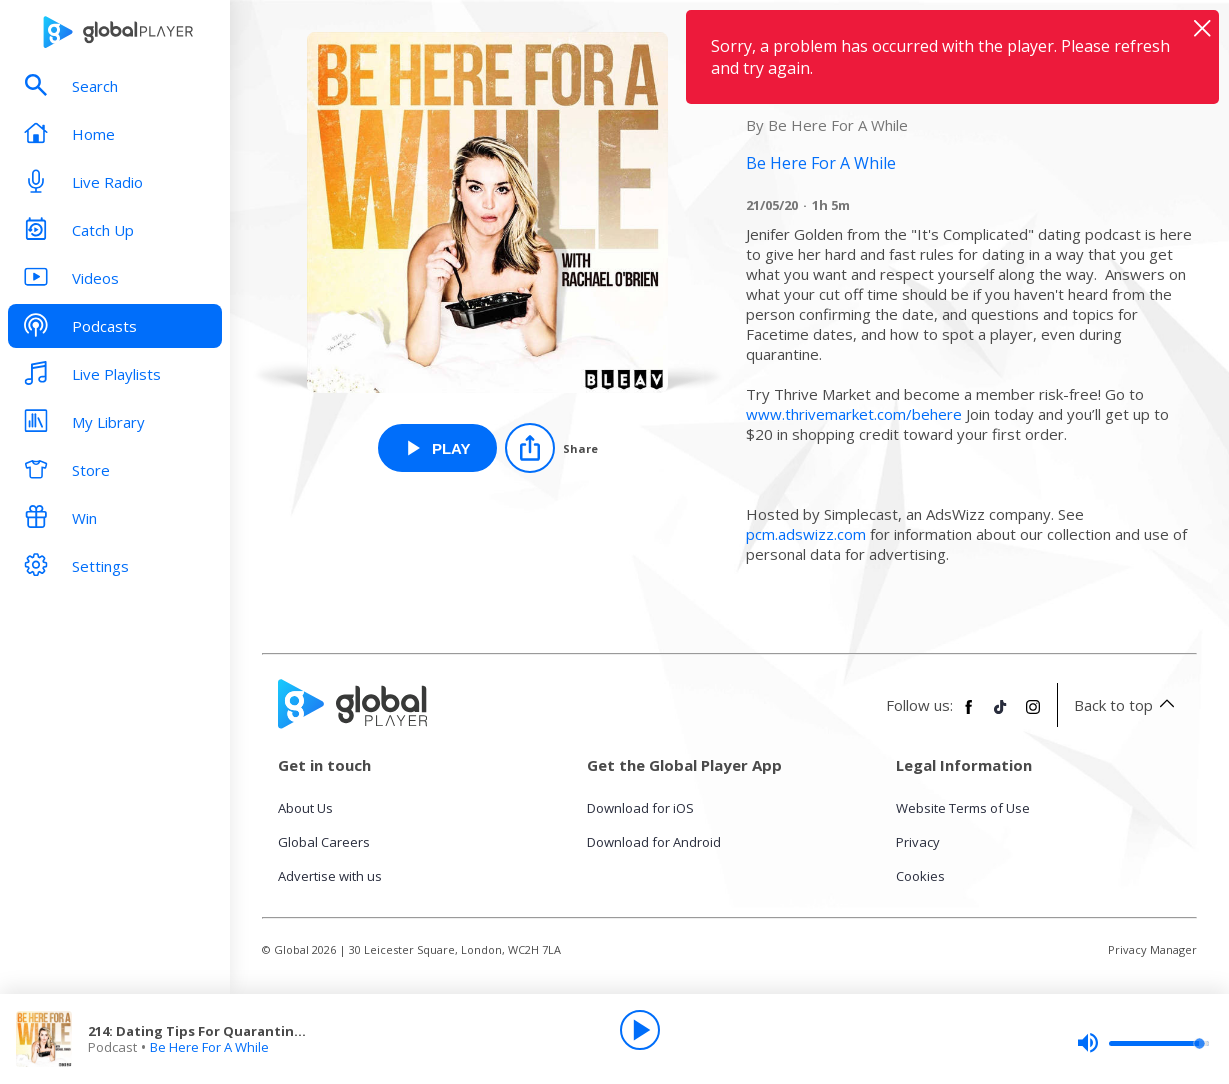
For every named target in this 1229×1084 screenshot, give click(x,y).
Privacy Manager (1152, 949)
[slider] (1143, 1043)
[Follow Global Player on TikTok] (1001, 715)
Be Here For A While (209, 1047)
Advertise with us (330, 876)
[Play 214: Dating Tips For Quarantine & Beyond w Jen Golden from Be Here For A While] (437, 448)
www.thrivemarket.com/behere (854, 414)
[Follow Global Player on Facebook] (969, 715)
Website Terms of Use (963, 808)
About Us (305, 808)
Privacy (918, 842)
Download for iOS (640, 808)
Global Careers (324, 842)
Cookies (920, 876)
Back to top (1127, 705)
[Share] (551, 448)
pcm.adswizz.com (806, 534)
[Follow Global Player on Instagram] (1033, 715)
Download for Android (654, 842)
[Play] (640, 1030)
